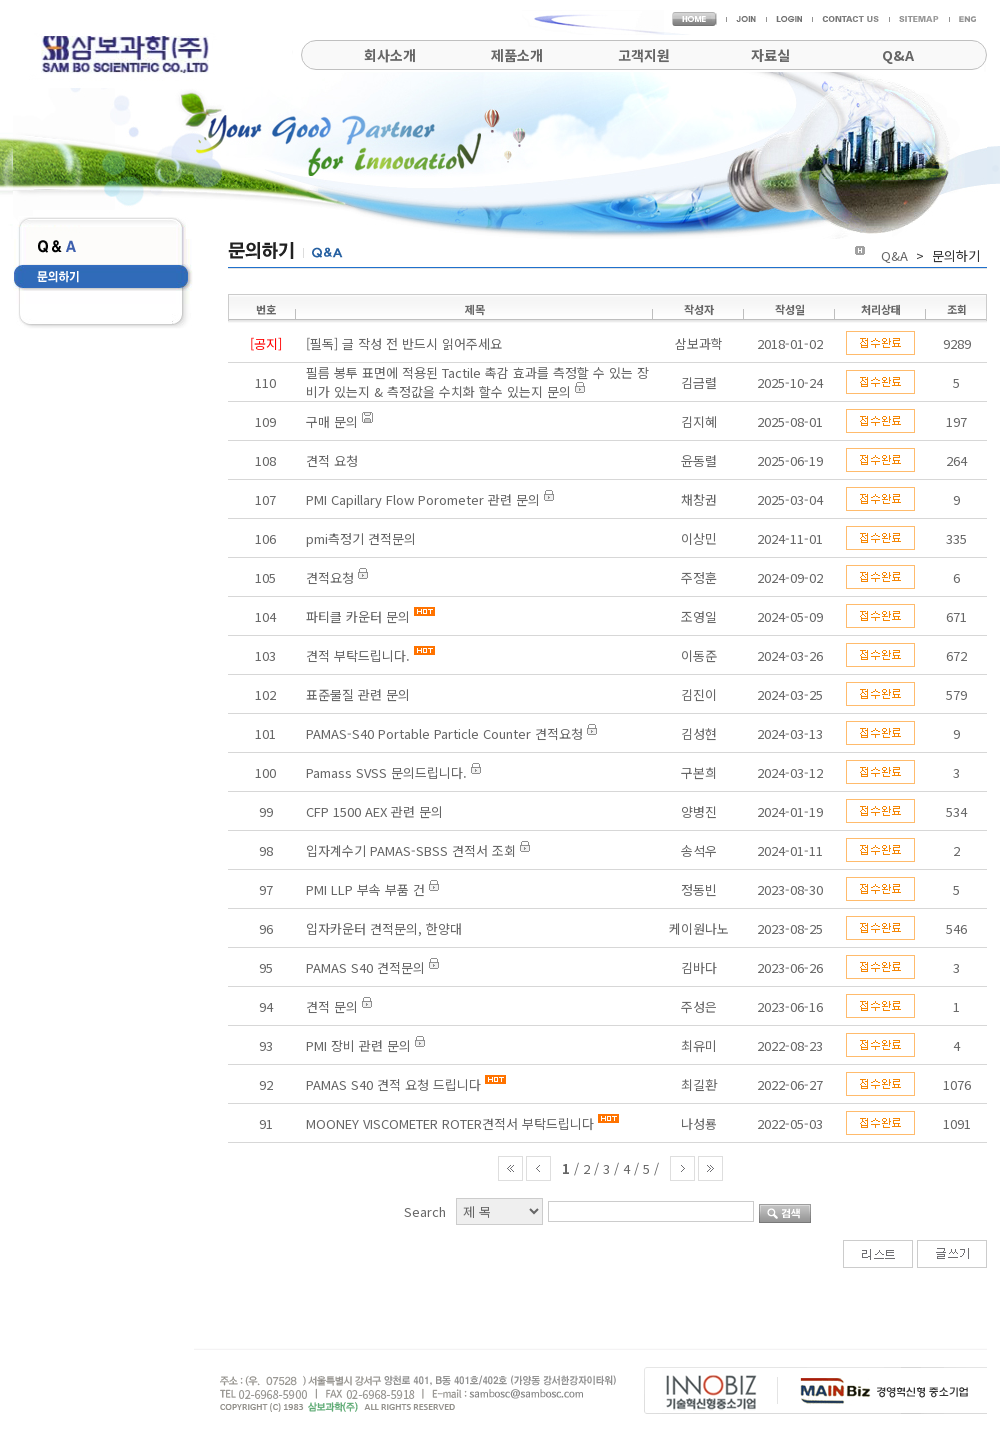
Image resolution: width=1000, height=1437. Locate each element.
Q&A (898, 55)
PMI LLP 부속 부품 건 (365, 889)
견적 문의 (332, 1006)
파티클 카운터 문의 (358, 616)
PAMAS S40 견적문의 (365, 967)
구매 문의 (332, 421)
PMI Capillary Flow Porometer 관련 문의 (423, 499)
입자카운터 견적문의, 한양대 (384, 928)
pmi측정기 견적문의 (361, 538)
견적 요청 (332, 460)
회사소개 (390, 55)
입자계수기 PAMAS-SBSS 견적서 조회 (411, 850)
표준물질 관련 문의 (358, 694)
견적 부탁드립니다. (358, 655)
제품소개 (517, 55)
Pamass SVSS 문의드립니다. (388, 772)
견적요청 (330, 577)
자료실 (770, 55)
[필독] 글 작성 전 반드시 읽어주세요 (404, 343)
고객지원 (644, 55)
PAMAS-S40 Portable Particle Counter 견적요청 (444, 733)
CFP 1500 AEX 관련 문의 (374, 811)
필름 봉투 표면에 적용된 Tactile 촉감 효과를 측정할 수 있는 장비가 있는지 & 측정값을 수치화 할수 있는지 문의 (477, 382)
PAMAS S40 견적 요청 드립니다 (393, 1084)
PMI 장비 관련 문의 (358, 1045)
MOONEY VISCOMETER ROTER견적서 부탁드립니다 (450, 1123)
